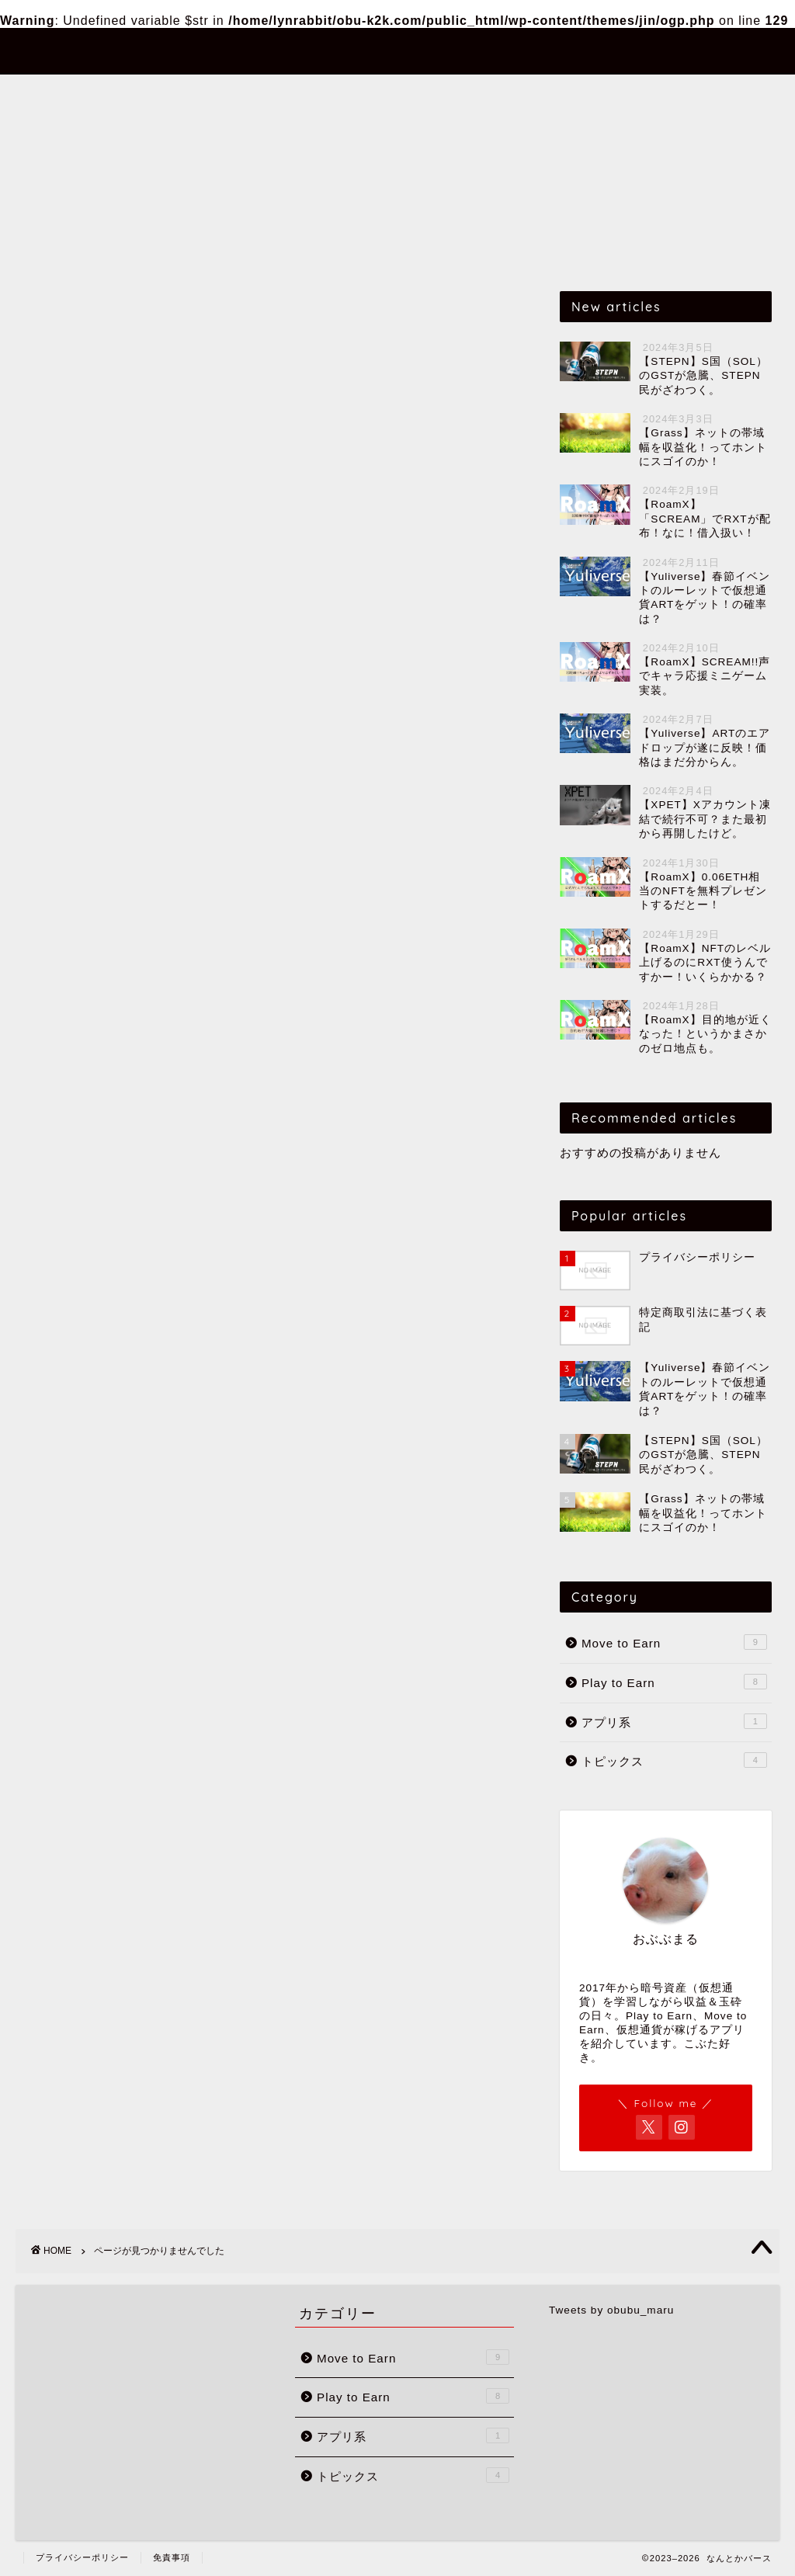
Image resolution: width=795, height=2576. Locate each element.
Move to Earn (243, 93)
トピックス (563, 93)
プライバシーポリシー (82, 2557)
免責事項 (171, 2557)
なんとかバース (398, 50)
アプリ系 (468, 93)
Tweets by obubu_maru (611, 2310)
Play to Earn (365, 93)
